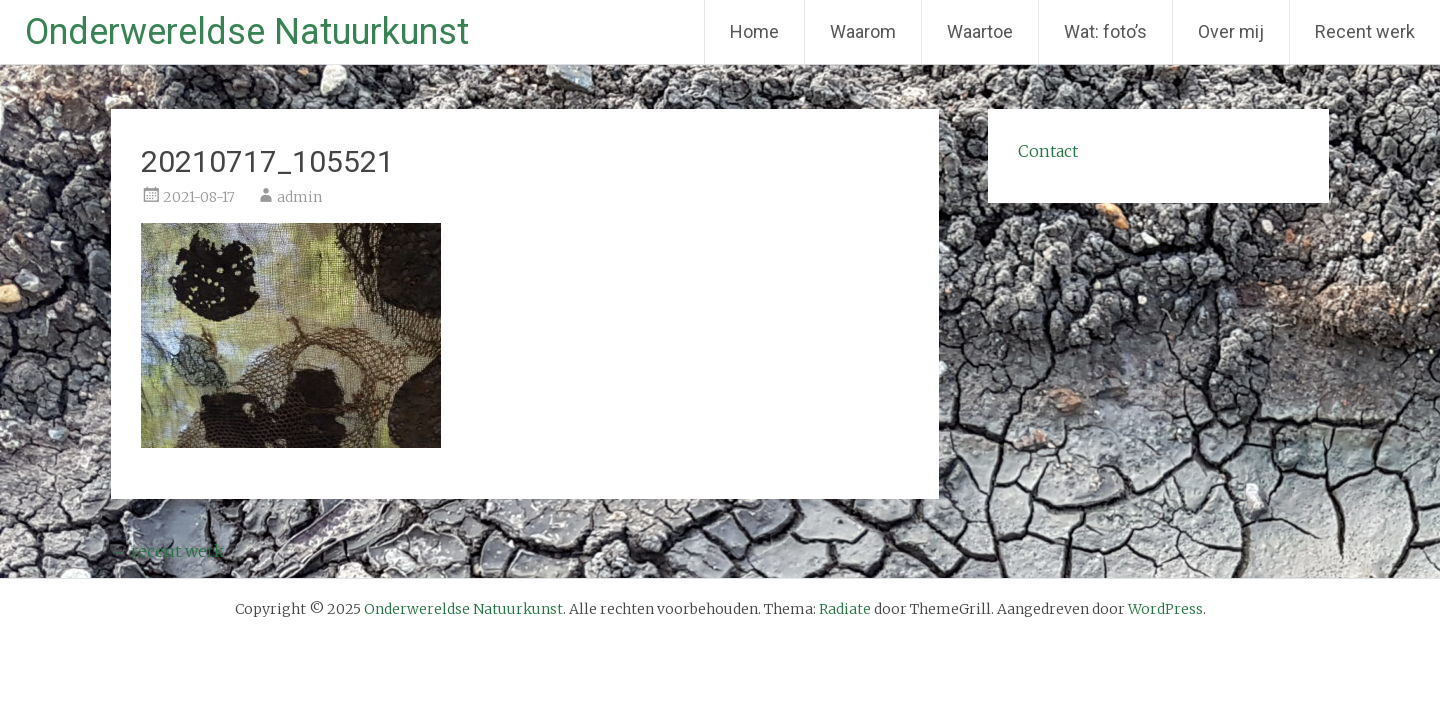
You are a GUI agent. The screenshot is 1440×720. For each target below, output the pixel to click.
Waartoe (980, 31)
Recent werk (1365, 31)
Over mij (1231, 31)
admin (299, 197)
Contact (1048, 151)
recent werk (167, 551)
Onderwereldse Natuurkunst (247, 32)
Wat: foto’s (1105, 31)
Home (754, 31)
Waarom (863, 31)
